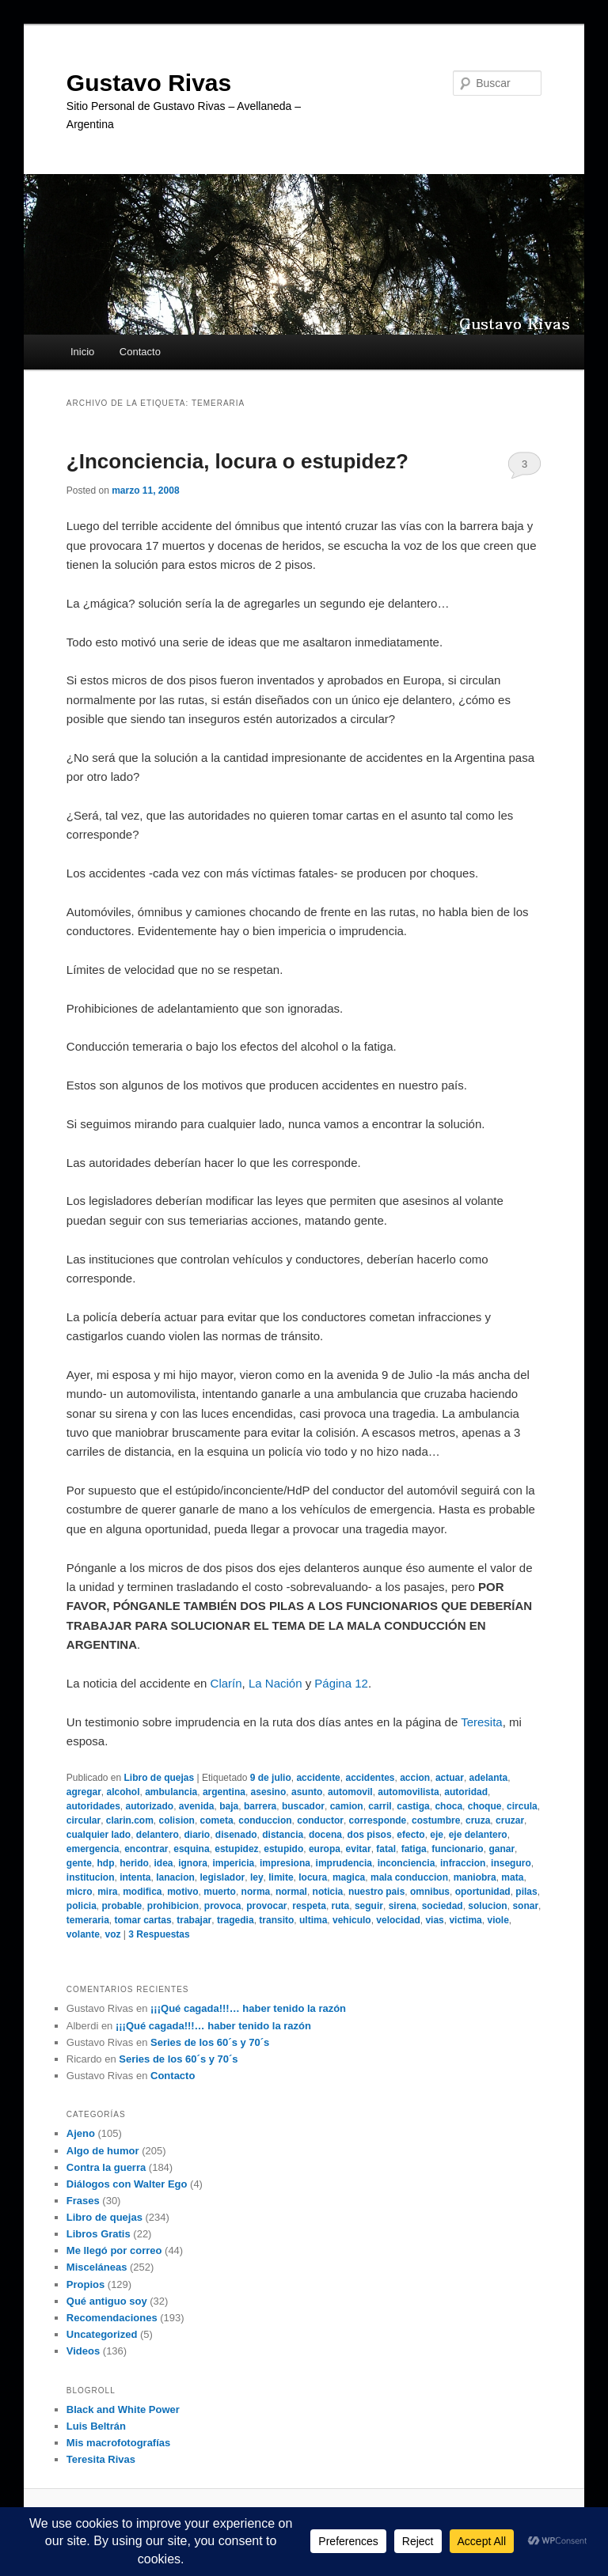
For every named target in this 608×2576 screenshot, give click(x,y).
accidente (318, 1777)
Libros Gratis (98, 2234)
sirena (402, 1905)
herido (134, 1863)
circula (522, 1806)
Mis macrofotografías (118, 2443)
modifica (142, 1891)
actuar (449, 1777)
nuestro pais (376, 1891)
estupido (283, 1848)
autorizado (149, 1806)
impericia (234, 1863)
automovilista (408, 1792)
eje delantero (478, 1834)
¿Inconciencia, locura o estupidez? (237, 461)
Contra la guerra (106, 2167)
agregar (83, 1792)
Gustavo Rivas (148, 83)
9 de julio (270, 1777)
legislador (222, 1877)
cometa (217, 1820)
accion (415, 1777)
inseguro (511, 1863)
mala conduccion (409, 1877)
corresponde (378, 1820)
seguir (369, 1905)
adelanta (488, 1777)
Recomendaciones (112, 2318)
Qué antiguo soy (106, 2301)
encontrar (146, 1848)
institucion (90, 1877)
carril (379, 1806)
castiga (413, 1806)
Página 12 (341, 1683)
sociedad (442, 1905)
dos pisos (370, 1834)
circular (83, 1820)
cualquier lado (98, 1834)
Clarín (226, 1683)
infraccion (462, 1863)
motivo (182, 1891)
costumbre (436, 1820)
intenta (135, 1877)
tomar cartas (143, 1920)
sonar (525, 1905)
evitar (358, 1848)
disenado (236, 1834)
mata (512, 1877)
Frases (83, 2201)
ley (257, 1877)
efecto (410, 1834)
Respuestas (158, 1934)
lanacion (175, 1877)
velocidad (398, 1920)
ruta (341, 1905)
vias (434, 1920)
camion (346, 1806)
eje (436, 1834)
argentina (224, 1792)
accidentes (369, 1777)
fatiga (414, 1848)
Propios (85, 2284)
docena (325, 1834)
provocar (266, 1905)
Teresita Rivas (100, 2459)
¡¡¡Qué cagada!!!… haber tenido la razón (248, 2008)
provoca (222, 1905)
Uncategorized (102, 2334)
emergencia (93, 1848)
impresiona (285, 1863)
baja (228, 1806)
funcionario (457, 1848)
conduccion (264, 1820)
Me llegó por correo (114, 2250)
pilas (526, 1891)
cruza (478, 1820)
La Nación (275, 1683)
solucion (487, 1905)
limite (280, 1877)
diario (197, 1834)
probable (121, 1905)
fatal (386, 1848)
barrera (260, 1806)
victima (465, 1920)
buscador (303, 1806)
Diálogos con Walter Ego (127, 2184)
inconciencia (406, 1863)
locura (312, 1877)
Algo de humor (102, 2151)
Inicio (82, 352)
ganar (501, 1848)
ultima (313, 1920)
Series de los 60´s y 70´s (209, 2042)
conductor (320, 1820)
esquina (191, 1848)
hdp (105, 1863)
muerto (219, 1891)
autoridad (466, 1792)
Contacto (140, 352)
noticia (328, 1891)
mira (107, 1891)
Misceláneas (96, 2267)
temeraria (87, 1920)
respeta (309, 1905)
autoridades (93, 1806)
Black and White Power (123, 2409)
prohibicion (173, 1905)
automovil (350, 1792)
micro (79, 1891)
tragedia (235, 1920)
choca (448, 1806)
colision (177, 1820)
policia (81, 1905)
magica (348, 1877)
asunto (306, 1792)
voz (112, 1934)
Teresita (482, 1722)
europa (324, 1848)
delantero (157, 1834)
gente (79, 1863)
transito (276, 1920)
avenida (197, 1806)
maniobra (475, 1877)
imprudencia (344, 1863)
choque (485, 1806)
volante (83, 1934)
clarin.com (130, 1820)
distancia (282, 1834)
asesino (269, 1792)
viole (497, 1920)
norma (256, 1891)
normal (291, 1891)
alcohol (123, 1792)
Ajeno (80, 2133)
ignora (192, 1863)
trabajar (194, 1920)
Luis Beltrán (96, 2426)
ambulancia (171, 1792)
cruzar (510, 1820)
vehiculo (351, 1920)
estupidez (236, 1848)
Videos (83, 2351)
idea (163, 1863)
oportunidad (483, 1891)
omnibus (430, 1891)
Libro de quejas (159, 1777)
